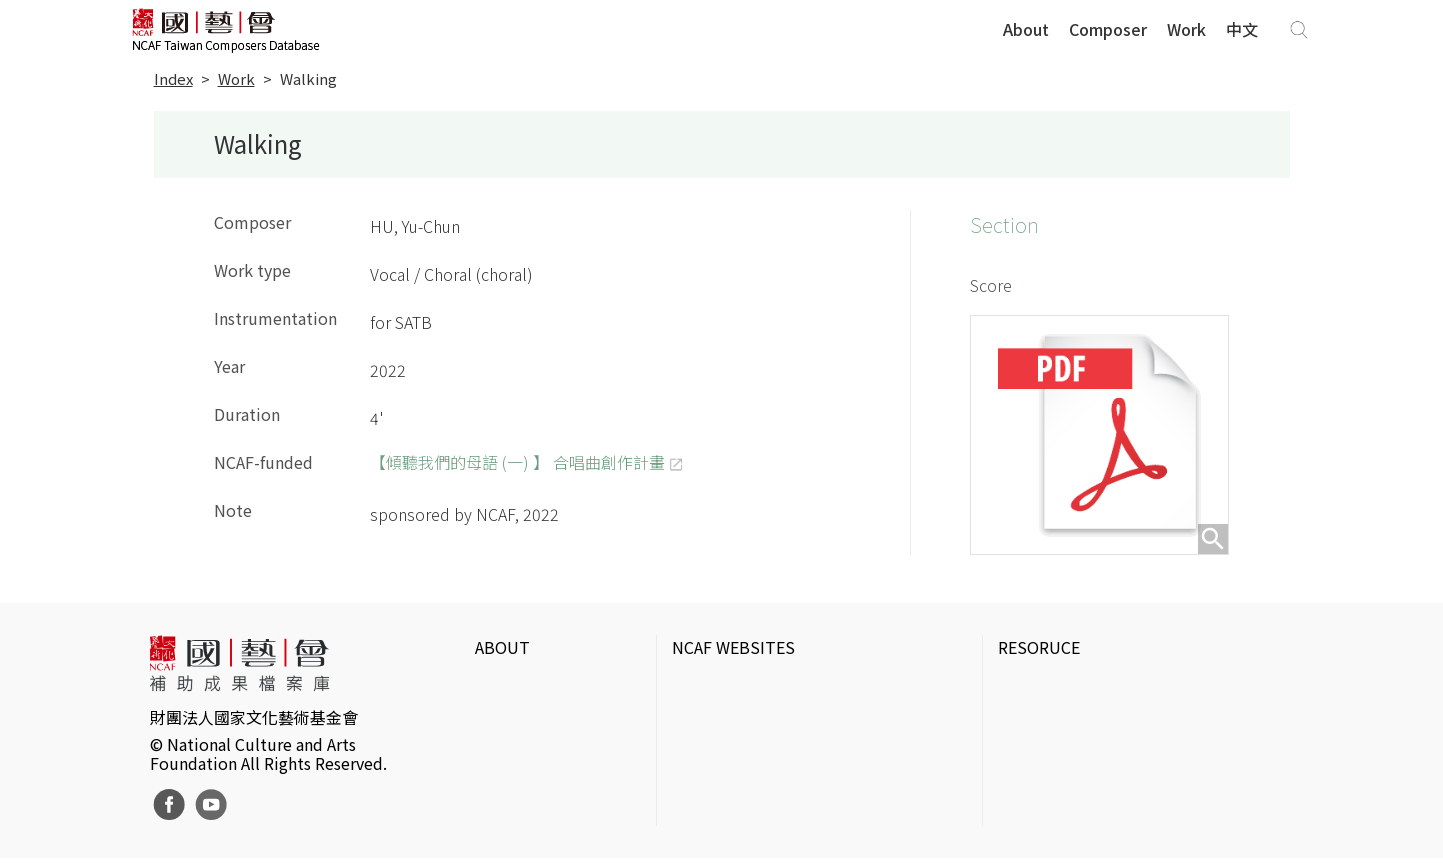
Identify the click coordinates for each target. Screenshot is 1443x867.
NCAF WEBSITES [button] (733, 647)
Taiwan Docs (1042, 815)
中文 (1242, 29)
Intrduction (515, 687)
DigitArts (1028, 783)
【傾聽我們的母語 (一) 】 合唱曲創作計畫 (517, 462)
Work (1186, 29)
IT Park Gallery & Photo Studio (1109, 719)
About (1026, 29)
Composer (1108, 29)
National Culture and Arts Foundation (807, 687)
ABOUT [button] (502, 647)
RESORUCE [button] (1039, 647)
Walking (308, 78)
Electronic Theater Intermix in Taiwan (1130, 751)
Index (173, 78)
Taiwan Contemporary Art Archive (1118, 687)
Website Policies (534, 719)
